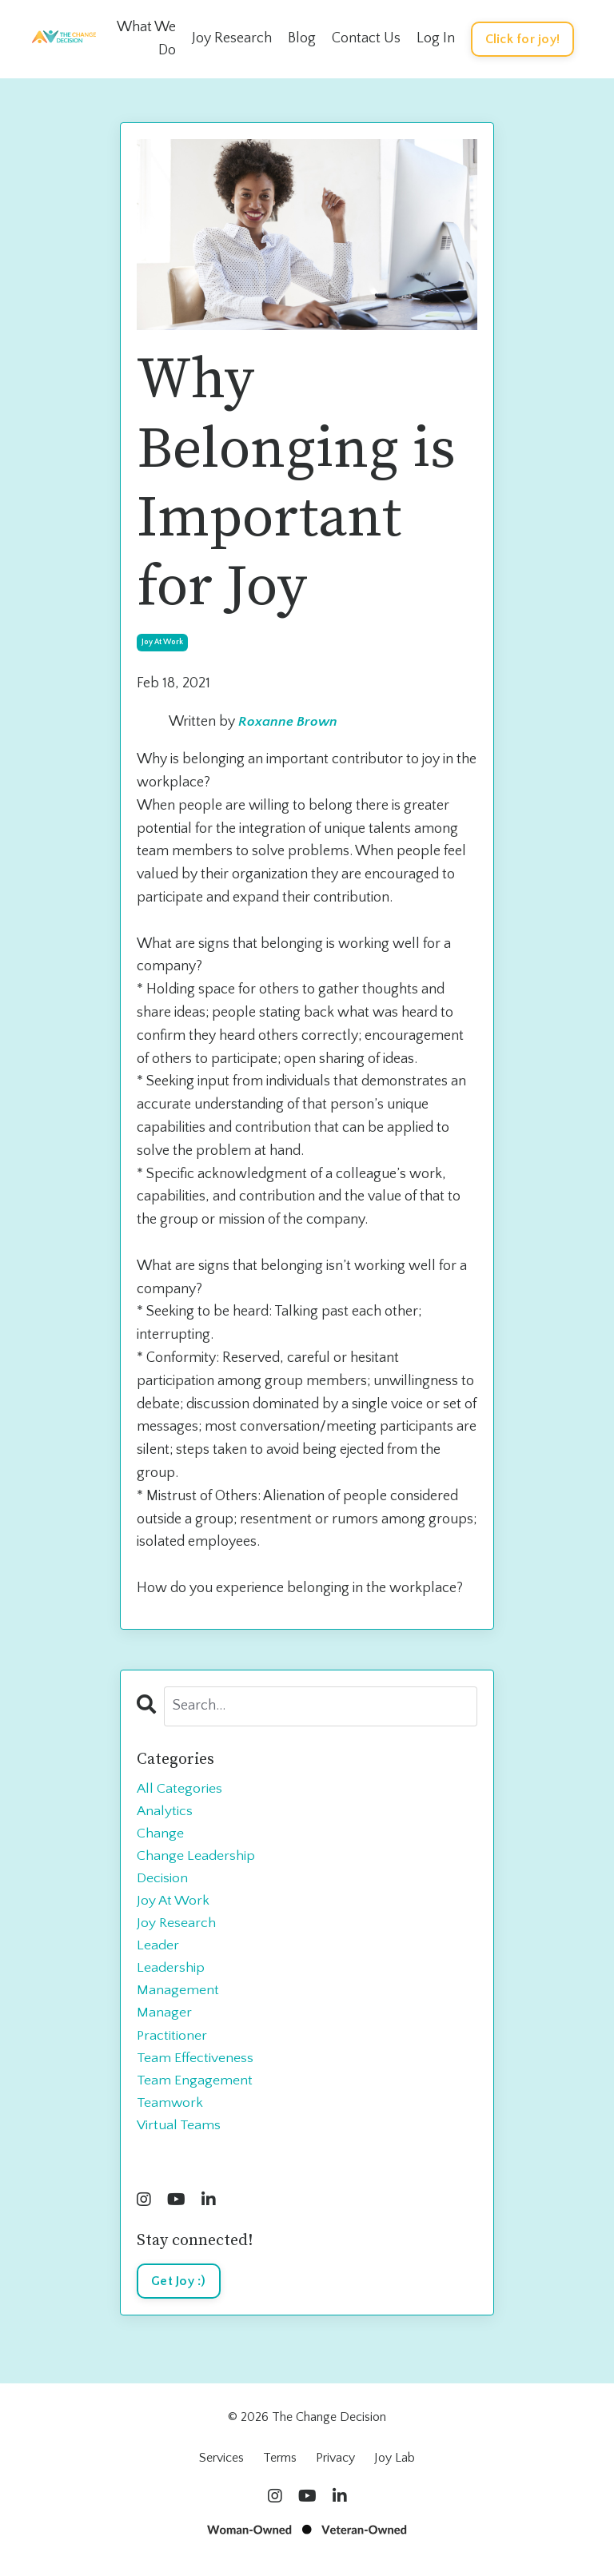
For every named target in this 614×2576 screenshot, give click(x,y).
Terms (280, 2467)
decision (162, 1881)
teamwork (170, 2111)
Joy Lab (394, 2467)
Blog (302, 38)
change (160, 1834)
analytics (165, 1812)
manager (164, 2019)
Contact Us (366, 38)
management (178, 1996)
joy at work (162, 642)
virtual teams (179, 2134)
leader (158, 1949)
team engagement (195, 2088)
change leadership (196, 1857)
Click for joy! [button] (522, 39)
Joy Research (232, 38)
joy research (177, 1927)
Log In (436, 38)
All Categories (180, 1789)
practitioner (172, 2042)
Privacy (335, 2467)
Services (221, 2467)
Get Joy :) (178, 2290)
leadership (171, 1973)
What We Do (146, 38)
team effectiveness (195, 2064)
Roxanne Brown (288, 723)
